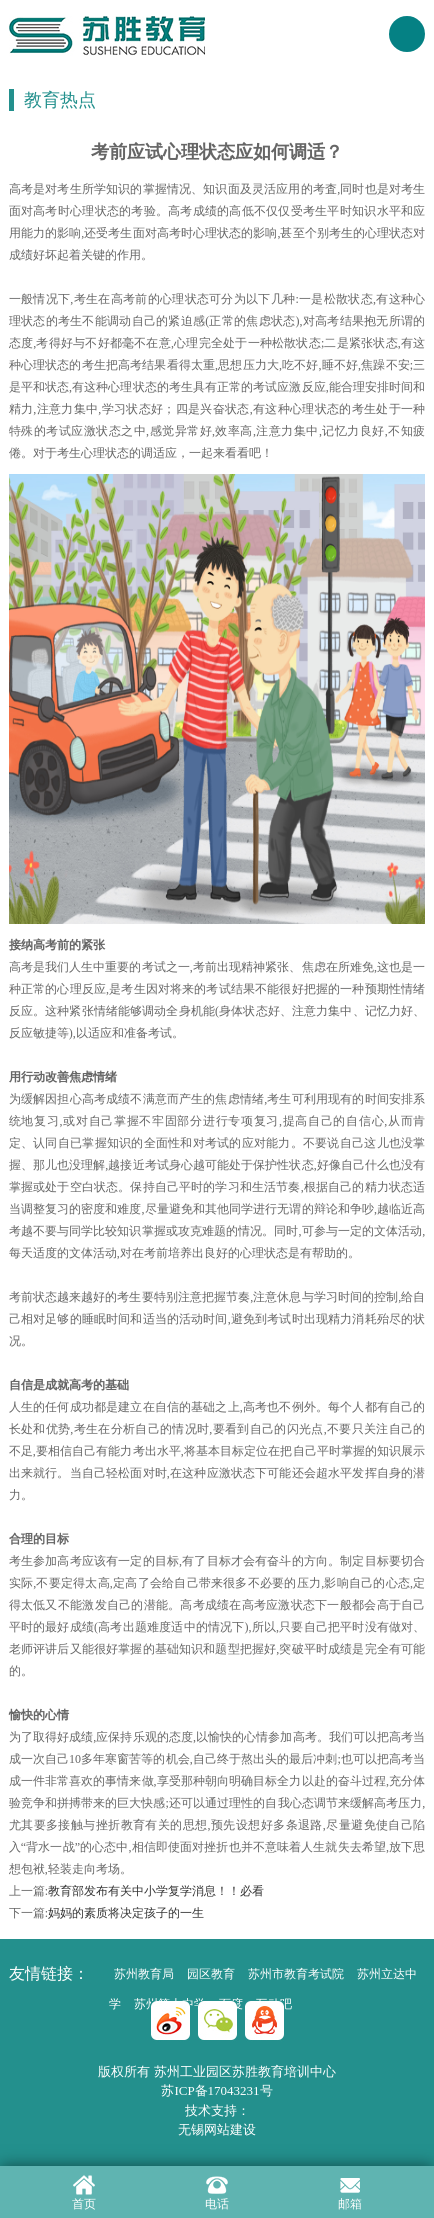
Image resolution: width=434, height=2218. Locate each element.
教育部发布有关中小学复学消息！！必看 (156, 1891)
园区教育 (211, 1974)
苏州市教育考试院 (296, 1974)
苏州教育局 (144, 1974)
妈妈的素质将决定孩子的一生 (126, 1913)
